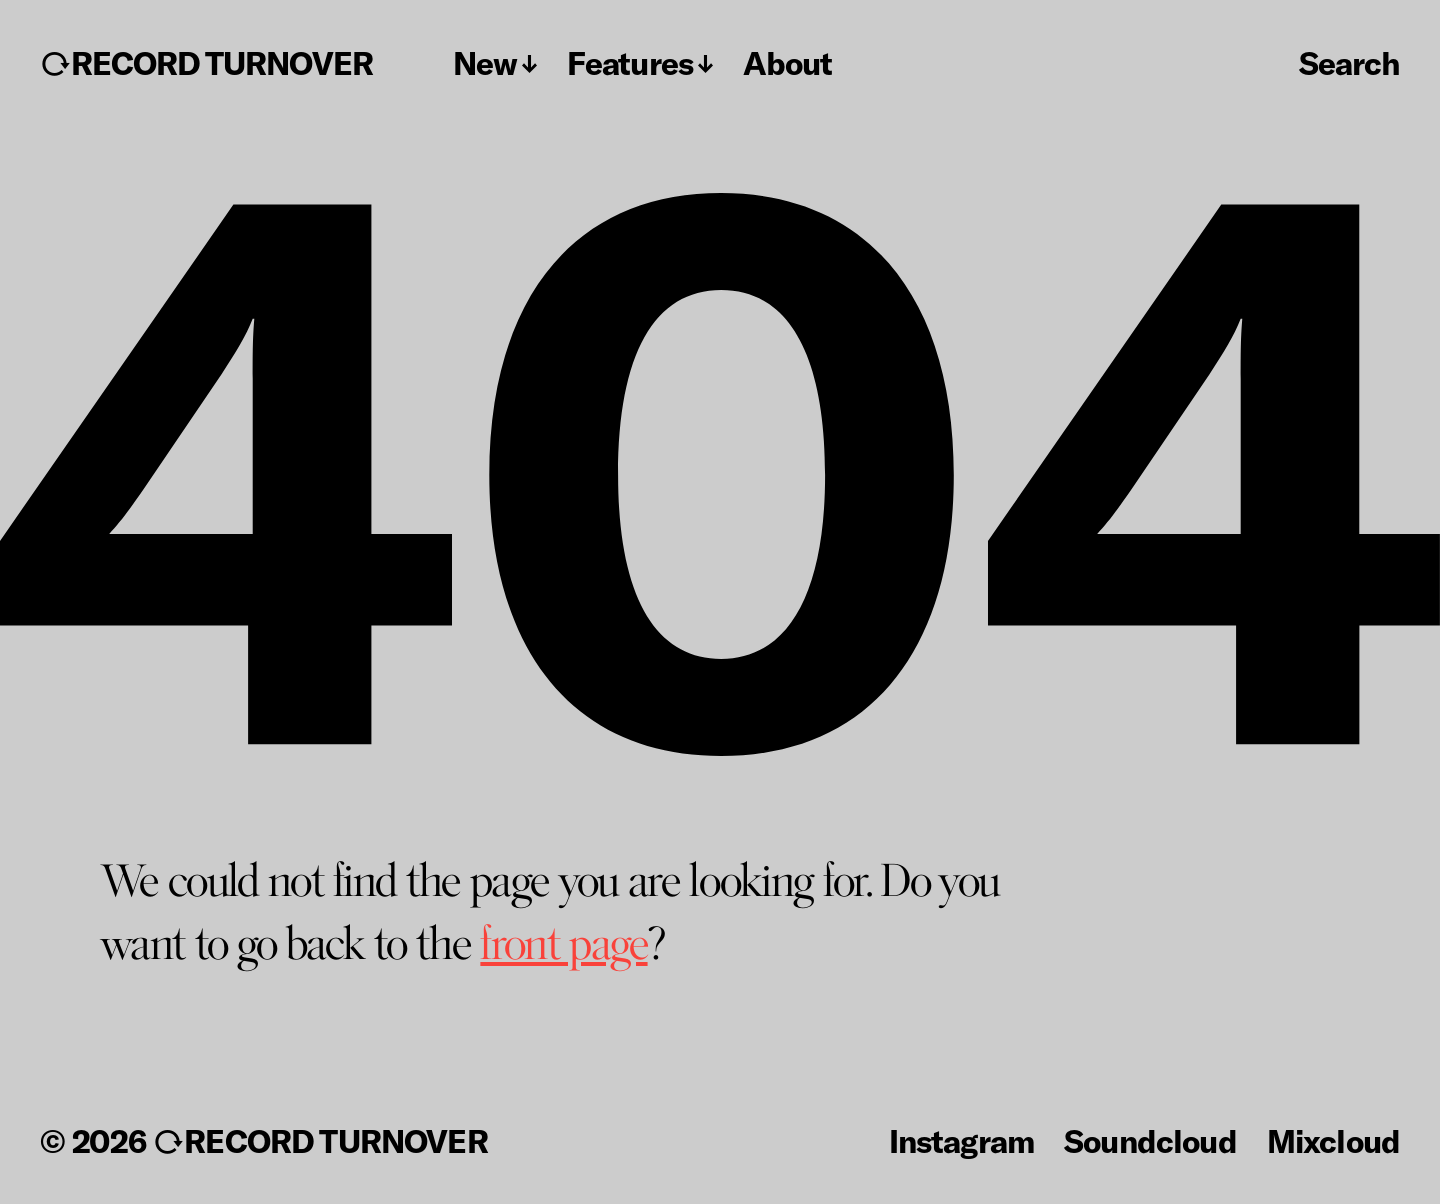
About (787, 63)
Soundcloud (1150, 1140)
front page (563, 943)
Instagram (961, 1140)
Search (1349, 62)
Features (629, 63)
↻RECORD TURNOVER (206, 63)
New (485, 63)
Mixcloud (1333, 1140)
